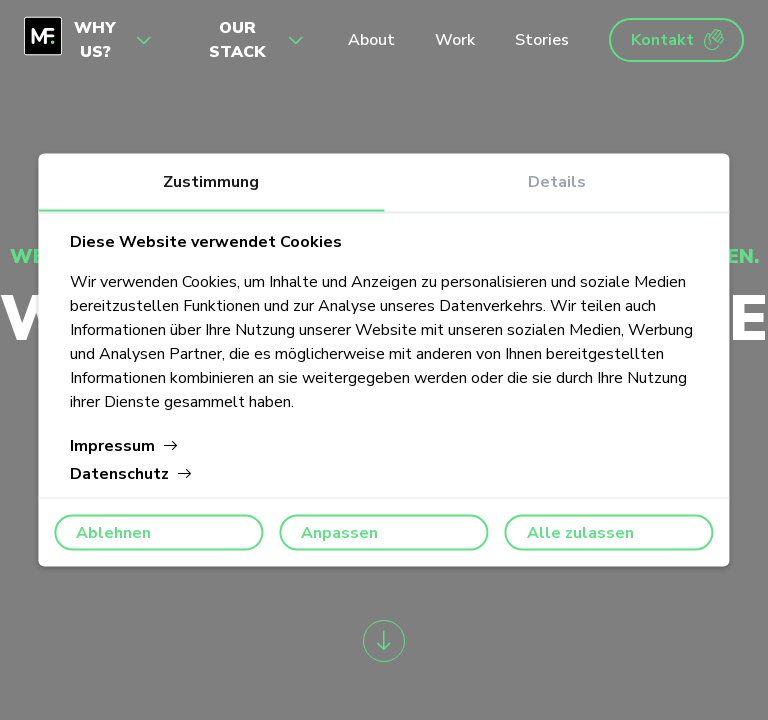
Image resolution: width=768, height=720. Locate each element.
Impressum (124, 446)
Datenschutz (131, 474)
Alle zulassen (580, 533)
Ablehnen (113, 533)
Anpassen (339, 533)
